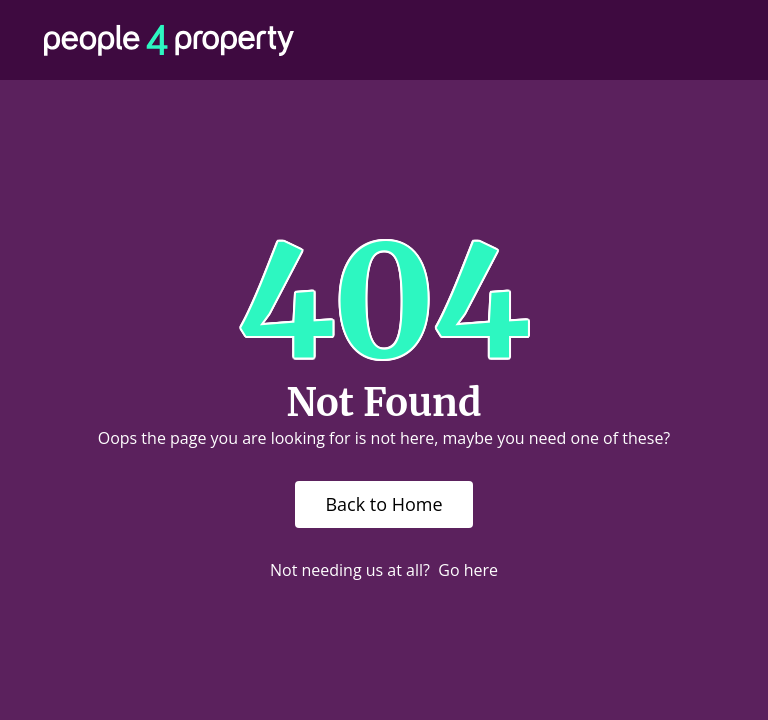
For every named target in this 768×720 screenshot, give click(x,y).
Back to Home (383, 504)
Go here (468, 570)
